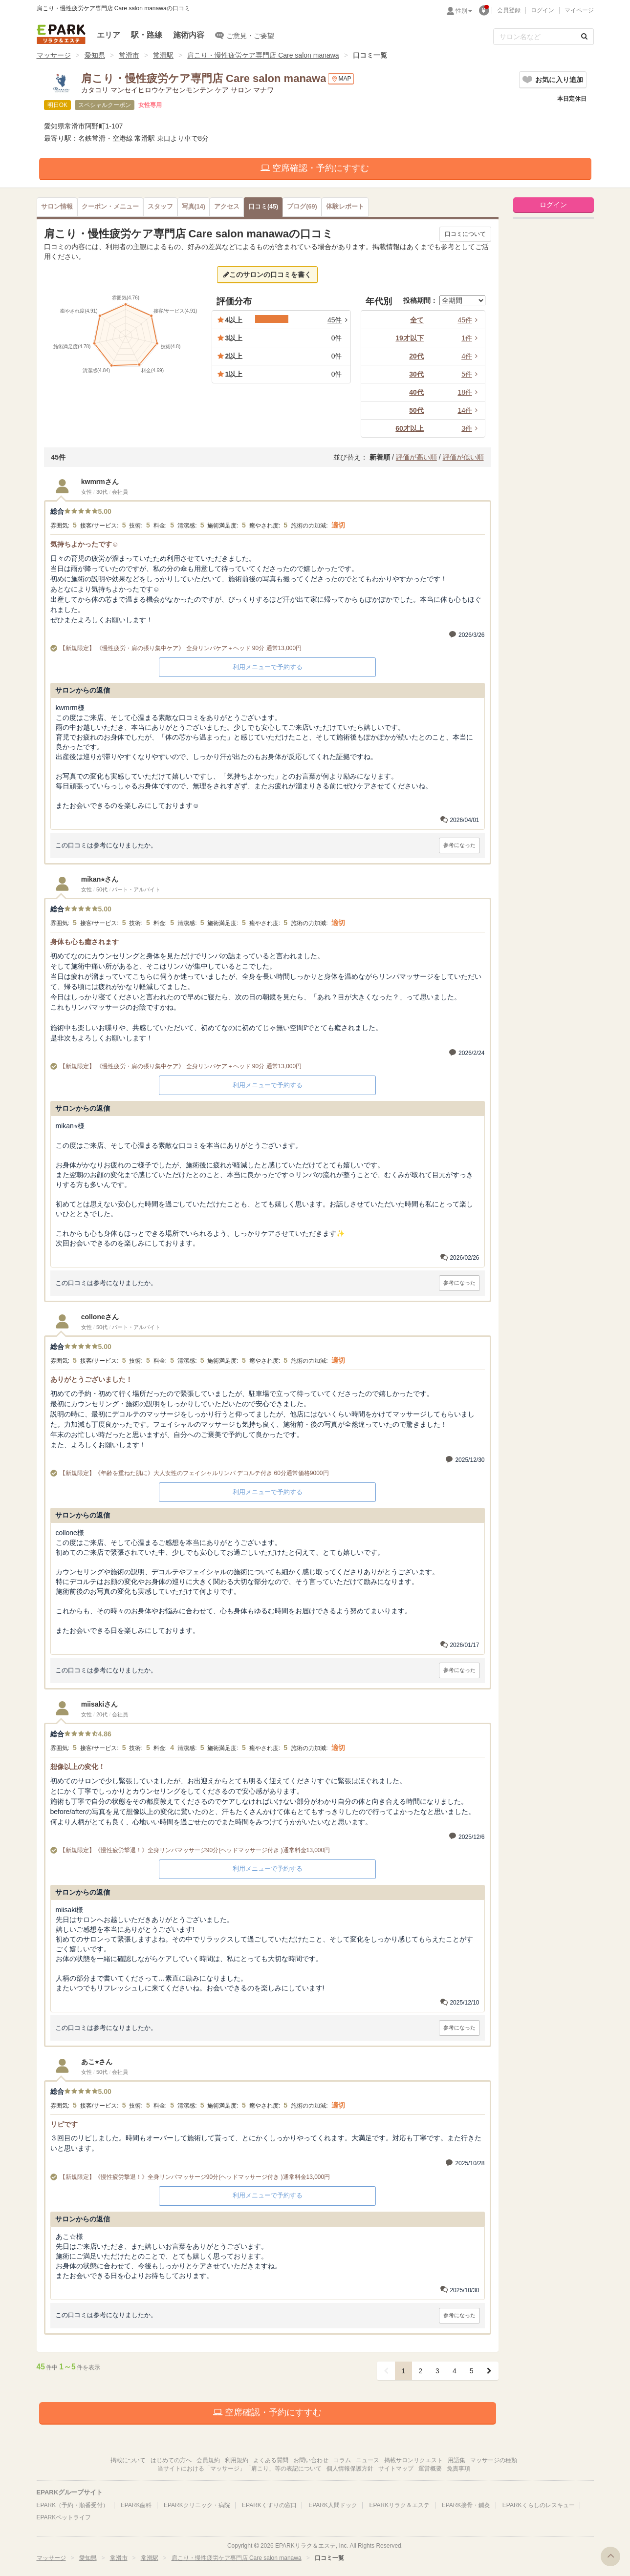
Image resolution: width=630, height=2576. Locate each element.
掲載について (128, 2460)
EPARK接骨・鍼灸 (466, 2505)
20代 (416, 356)
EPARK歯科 (136, 2505)
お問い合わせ (310, 2460)
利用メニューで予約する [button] (268, 667)
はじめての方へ (171, 2460)
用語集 (456, 2460)
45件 (469, 320)
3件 (471, 428)
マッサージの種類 (493, 2460)
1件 (471, 338)
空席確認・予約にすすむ (315, 168)
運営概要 (430, 2468)
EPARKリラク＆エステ (61, 34)
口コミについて (465, 234)
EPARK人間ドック (332, 2505)
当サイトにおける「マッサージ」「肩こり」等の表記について (239, 2468)
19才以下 (409, 338)
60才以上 (409, 428)
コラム (342, 2460)
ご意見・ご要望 (244, 35)
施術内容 (188, 35)
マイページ (579, 10)
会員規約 (208, 2460)
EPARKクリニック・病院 (197, 2505)
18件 (469, 392)
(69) (302, 206)
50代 (416, 410)
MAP (341, 79)
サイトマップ (395, 2468)
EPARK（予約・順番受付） (73, 2505)
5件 (471, 374)
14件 (469, 410)
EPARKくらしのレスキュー (538, 2505)
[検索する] (584, 36)
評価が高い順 (416, 457)
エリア (108, 35)
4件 (471, 356)
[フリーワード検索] (534, 36)
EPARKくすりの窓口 (269, 2505)
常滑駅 (163, 55)
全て (417, 320)
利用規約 (236, 2460)
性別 (464, 10)
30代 (416, 374)
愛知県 (95, 55)
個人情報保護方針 (349, 2468)
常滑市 (129, 55)
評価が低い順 (463, 457)
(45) (263, 206)
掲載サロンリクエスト (413, 2460)
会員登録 (509, 10)
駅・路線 (146, 35)
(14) (193, 206)
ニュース (367, 2460)
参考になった (459, 845)
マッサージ (54, 55)
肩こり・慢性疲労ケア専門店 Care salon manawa (263, 55)
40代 (416, 392)
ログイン (542, 10)
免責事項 (458, 2468)
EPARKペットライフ (64, 2517)
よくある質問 (270, 2460)
